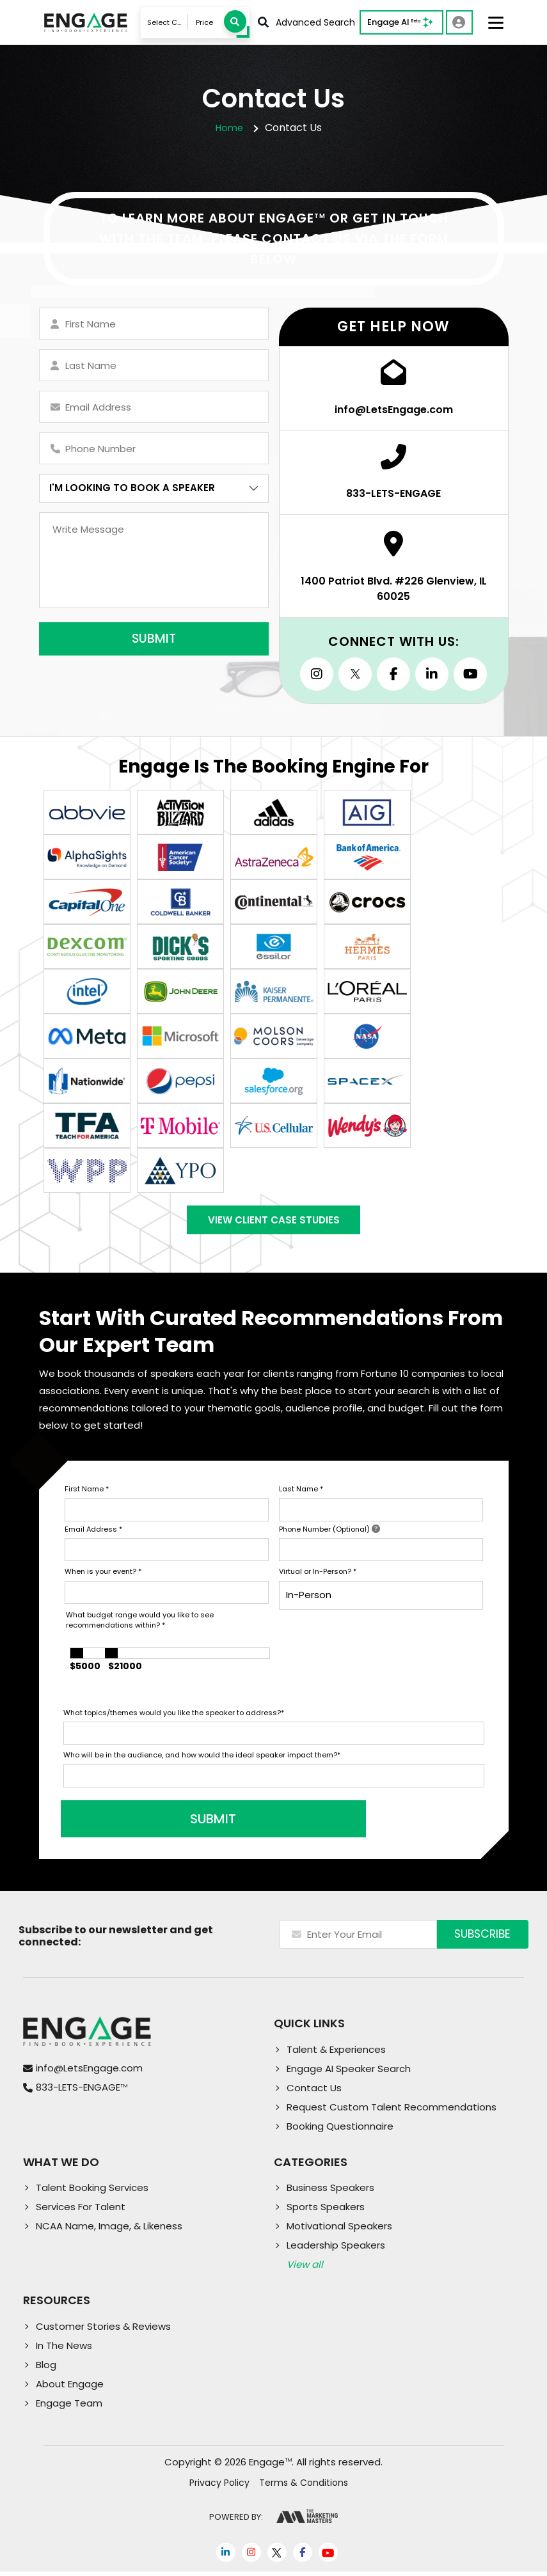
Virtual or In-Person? (317, 1576)
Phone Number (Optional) (329, 1533)
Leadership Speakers (336, 2249)
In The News (64, 2350)
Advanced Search (306, 22)
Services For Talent (80, 2211)
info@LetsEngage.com (89, 2072)
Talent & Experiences (336, 2054)
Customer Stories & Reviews (103, 2330)
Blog (46, 2369)
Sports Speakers (326, 2211)
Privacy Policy (219, 2487)
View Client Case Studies (274, 1221)
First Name (87, 1493)
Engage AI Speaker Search (349, 2073)
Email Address (93, 1533)
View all (305, 2268)
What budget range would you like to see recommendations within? (140, 1624)
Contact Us (314, 2092)
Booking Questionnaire (340, 2130)
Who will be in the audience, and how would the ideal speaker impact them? (201, 1759)
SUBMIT (161, 1823)
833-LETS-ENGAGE (81, 2091)
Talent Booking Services (92, 2192)
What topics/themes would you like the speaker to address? (173, 1717)
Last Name (301, 1493)
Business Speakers (330, 2192)
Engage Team (69, 2407)
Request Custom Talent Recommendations (391, 2111)
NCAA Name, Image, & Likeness (109, 2230)
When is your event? (103, 1576)
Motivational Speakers (339, 2230)
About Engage (70, 2388)
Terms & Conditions (303, 2487)
